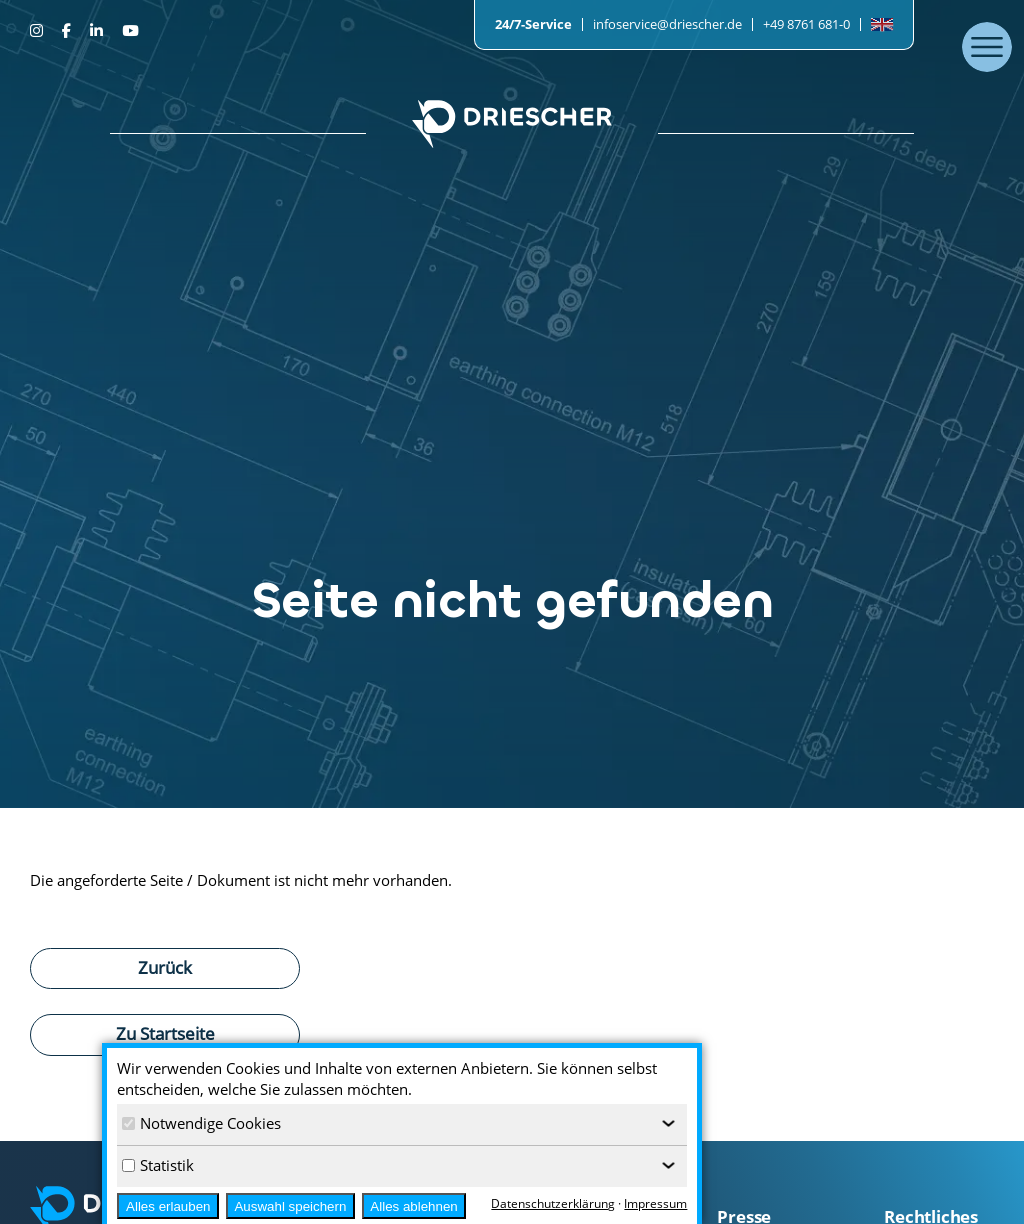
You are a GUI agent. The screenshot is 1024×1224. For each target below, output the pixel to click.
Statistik (158, 1165)
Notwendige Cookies (201, 1123)
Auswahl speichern (290, 1206)
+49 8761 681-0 (806, 24)
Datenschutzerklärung (553, 1203)
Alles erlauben (168, 1206)
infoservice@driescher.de (667, 24)
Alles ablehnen (413, 1206)
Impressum (655, 1203)
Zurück (165, 967)
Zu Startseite (165, 1033)
